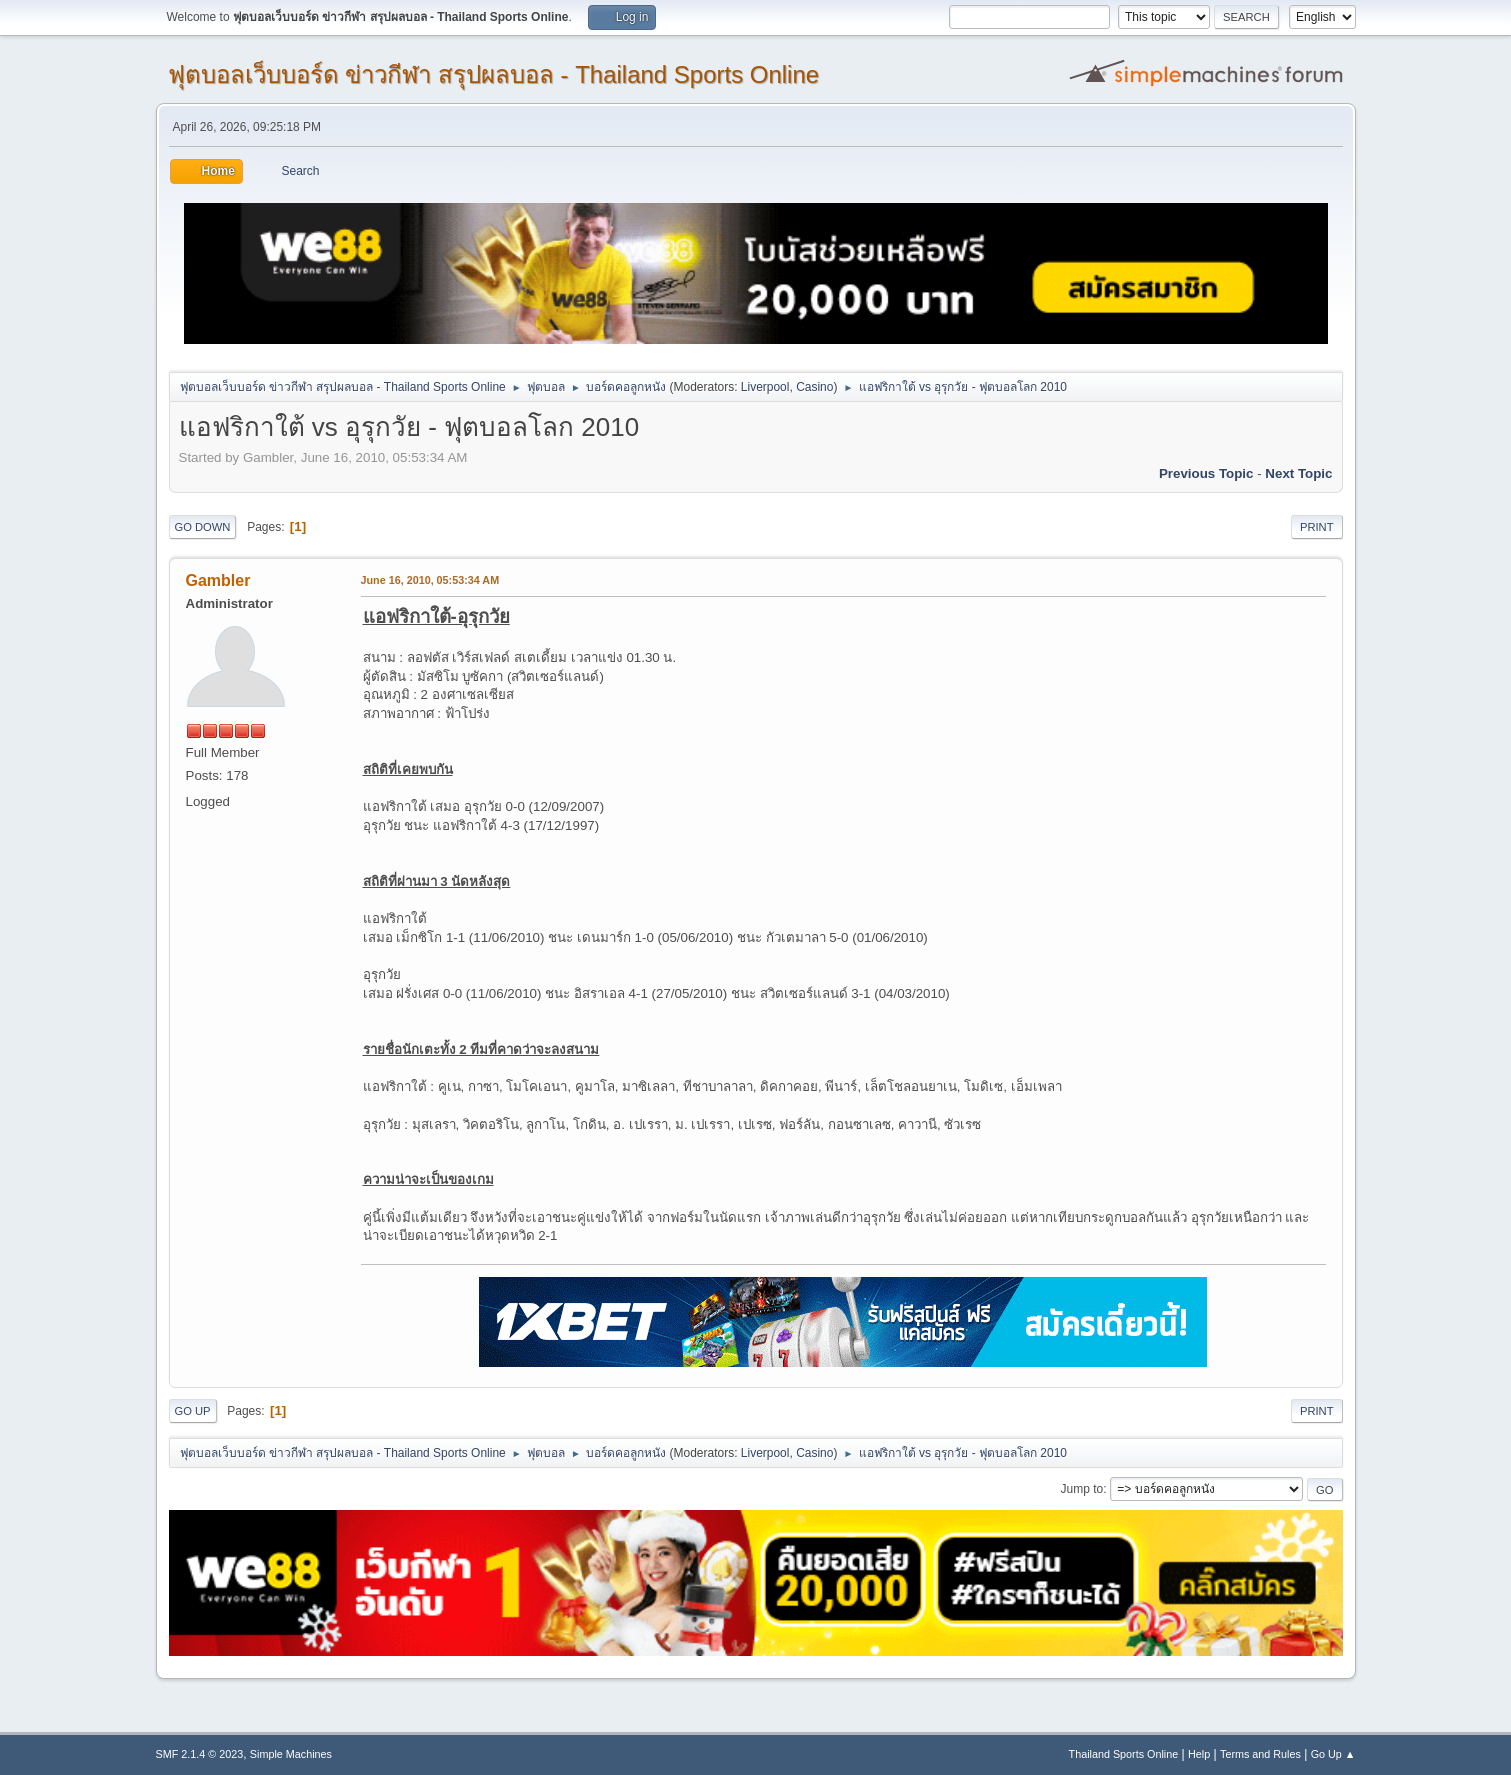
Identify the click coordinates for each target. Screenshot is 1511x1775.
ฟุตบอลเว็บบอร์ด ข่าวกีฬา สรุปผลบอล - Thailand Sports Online (494, 74)
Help (1199, 1754)
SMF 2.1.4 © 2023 (200, 1754)
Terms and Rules (1260, 1754)
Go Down (203, 527)
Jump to (1082, 1489)
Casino (814, 387)
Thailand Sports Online (1124, 1754)
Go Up (193, 1411)
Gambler (218, 580)
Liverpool (765, 387)
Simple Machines (291, 1754)
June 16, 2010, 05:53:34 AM (430, 580)
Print (1317, 527)
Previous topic (1206, 473)
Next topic (1298, 473)
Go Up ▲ (1333, 1754)
